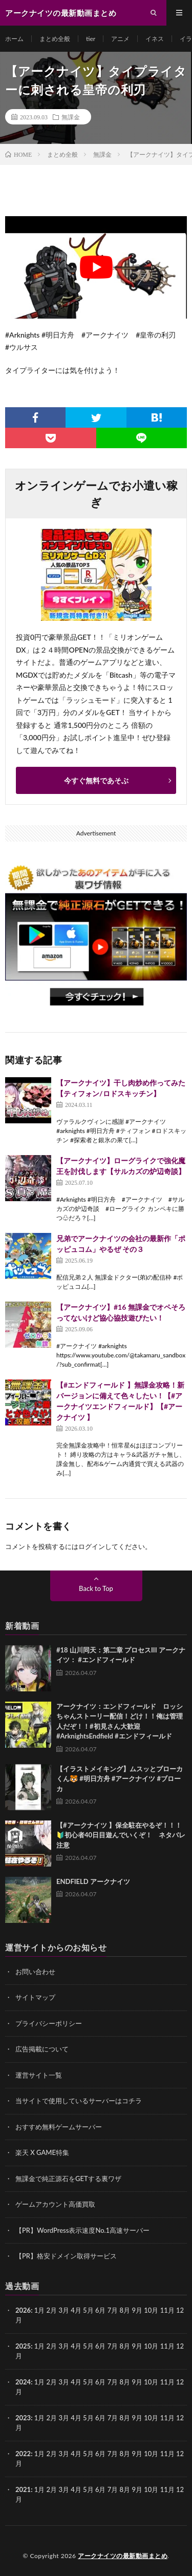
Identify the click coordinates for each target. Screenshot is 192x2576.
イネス (154, 39)
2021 (23, 2489)
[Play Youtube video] (96, 267)
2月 (52, 2310)
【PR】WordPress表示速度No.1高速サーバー (82, 2230)
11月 (167, 2346)
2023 (23, 2418)
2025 (23, 2346)
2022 (23, 2453)
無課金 (70, 117)
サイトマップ (35, 1997)
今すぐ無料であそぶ (96, 780)
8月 (125, 2346)
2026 (23, 2310)
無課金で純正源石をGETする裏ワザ (68, 2178)
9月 (137, 2346)
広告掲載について (42, 2049)
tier (90, 39)
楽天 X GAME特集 (42, 2152)
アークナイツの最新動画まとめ (122, 2556)
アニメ (120, 39)
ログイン (91, 1546)
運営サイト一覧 (38, 2075)
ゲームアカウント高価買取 (55, 2204)
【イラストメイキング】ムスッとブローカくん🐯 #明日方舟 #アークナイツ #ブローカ (119, 1779)
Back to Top (96, 1588)
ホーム (14, 39)
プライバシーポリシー (48, 2023)
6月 (100, 2346)
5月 (88, 2346)
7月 (113, 2346)
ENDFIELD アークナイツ (93, 1881)
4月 (76, 2310)
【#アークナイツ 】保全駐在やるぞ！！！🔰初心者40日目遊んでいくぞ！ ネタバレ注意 (120, 1835)
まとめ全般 (54, 39)
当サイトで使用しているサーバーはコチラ (78, 2101)
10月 (151, 2346)
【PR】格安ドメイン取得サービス (66, 2256)
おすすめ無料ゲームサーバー (58, 2127)
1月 (39, 2310)
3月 (63, 2310)
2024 (23, 2382)
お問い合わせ (35, 1971)
